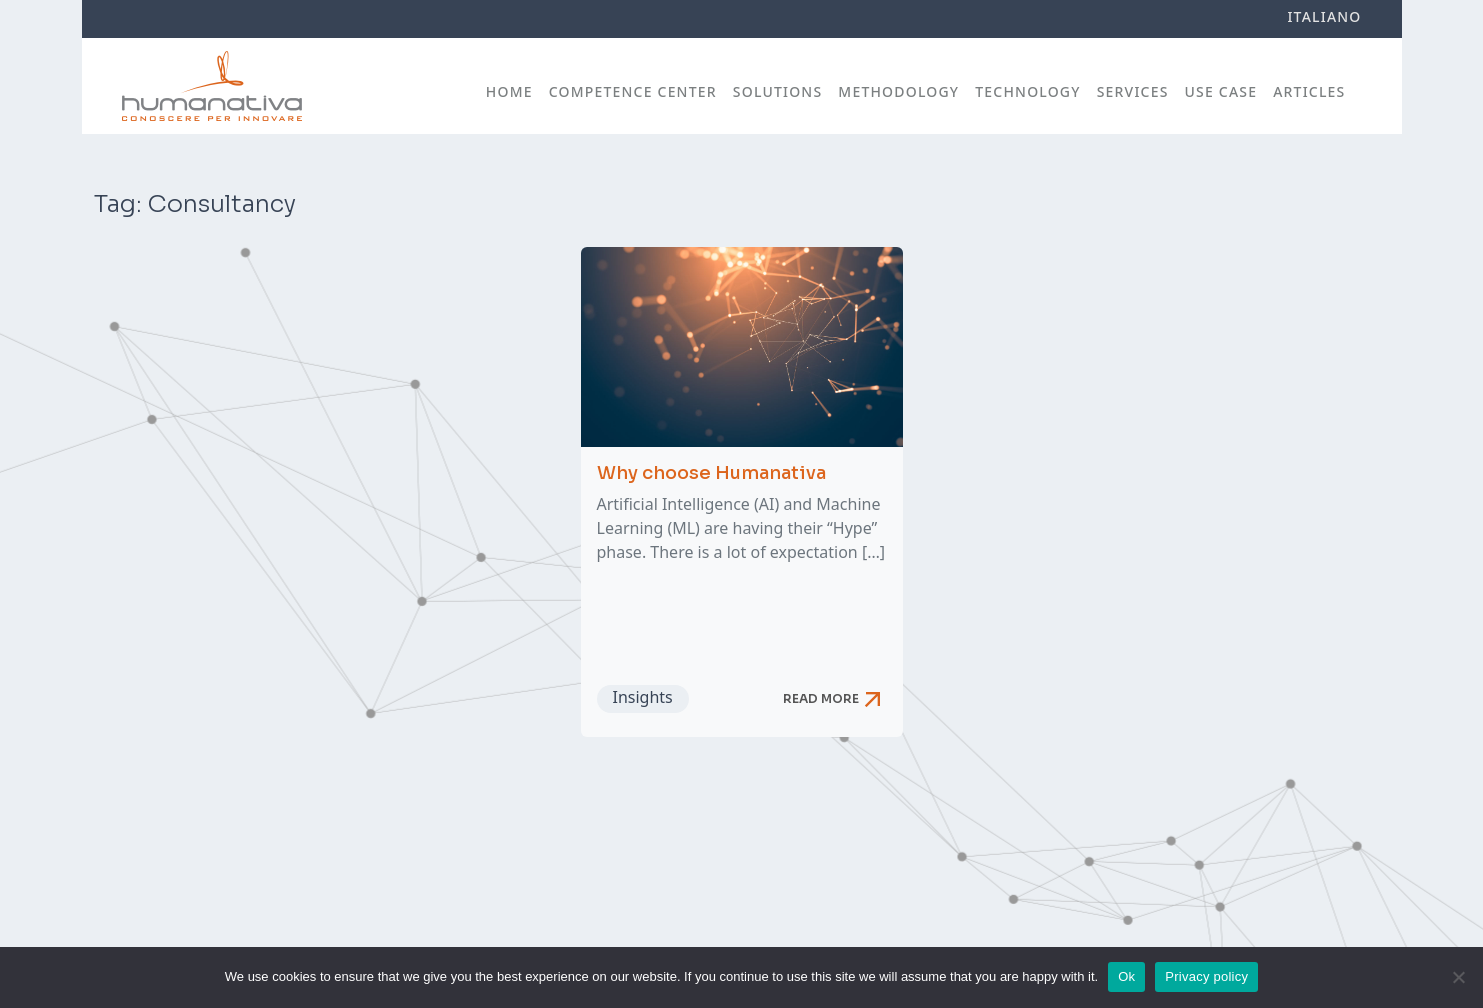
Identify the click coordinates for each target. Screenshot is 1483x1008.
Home (509, 91)
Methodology (898, 91)
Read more (835, 699)
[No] (1458, 977)
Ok (1126, 976)
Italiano (1324, 16)
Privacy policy (1206, 976)
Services (1133, 91)
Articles (1309, 91)
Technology (1027, 91)
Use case (1221, 91)
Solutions (778, 91)
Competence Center (633, 91)
